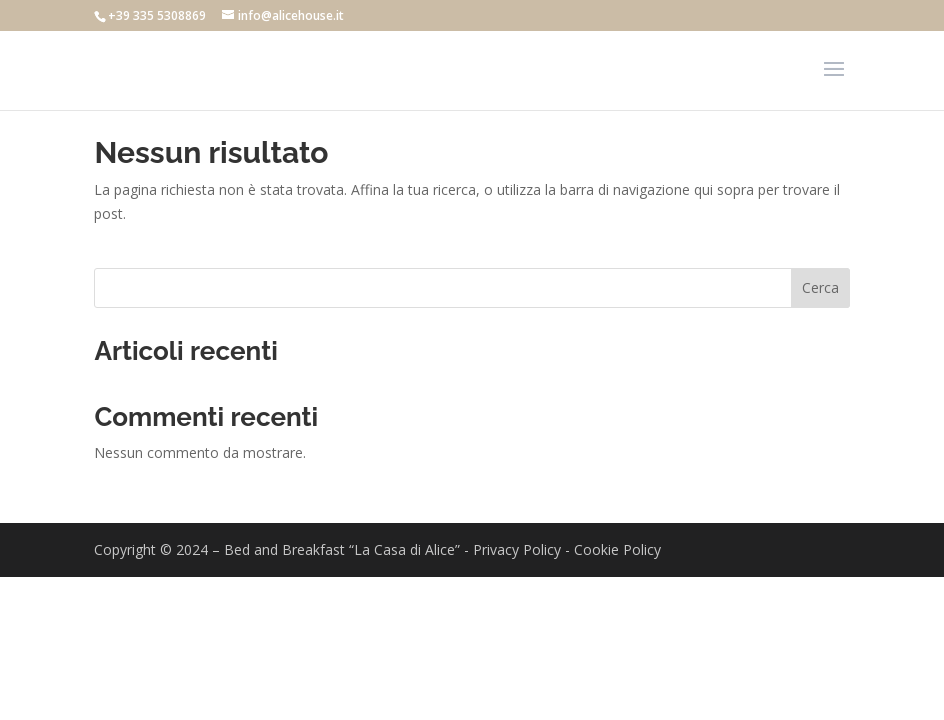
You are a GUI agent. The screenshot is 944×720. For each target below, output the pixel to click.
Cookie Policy (617, 549)
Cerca (820, 287)
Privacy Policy (517, 549)
